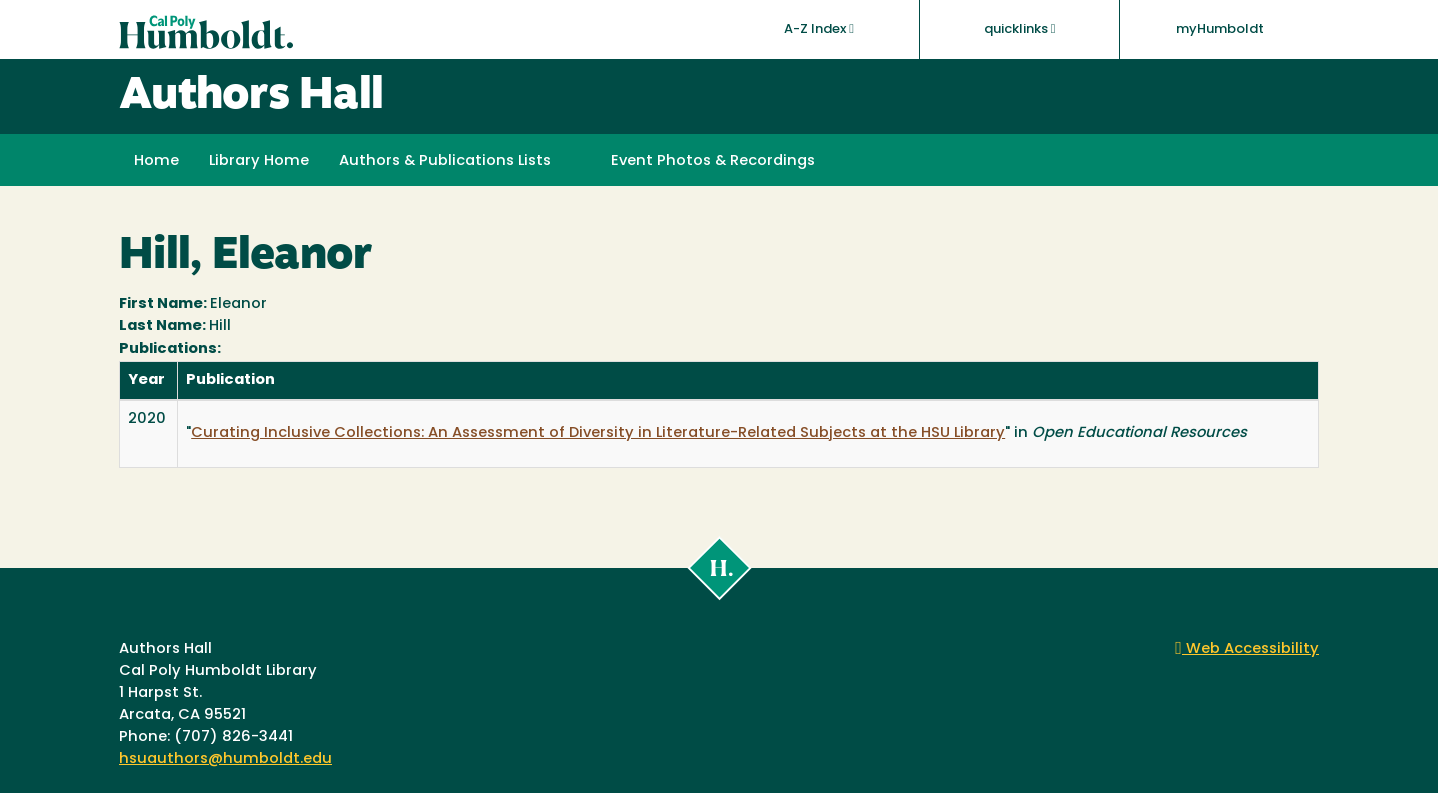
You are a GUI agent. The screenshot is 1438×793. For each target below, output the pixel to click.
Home (156, 161)
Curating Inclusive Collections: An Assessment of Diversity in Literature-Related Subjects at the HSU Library (598, 433)
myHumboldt (1220, 29)
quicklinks (1020, 29)
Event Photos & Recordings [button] (713, 161)
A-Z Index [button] (819, 29)
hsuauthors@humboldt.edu (225, 759)
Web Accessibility (1247, 649)
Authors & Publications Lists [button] (445, 161)
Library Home (259, 161)
